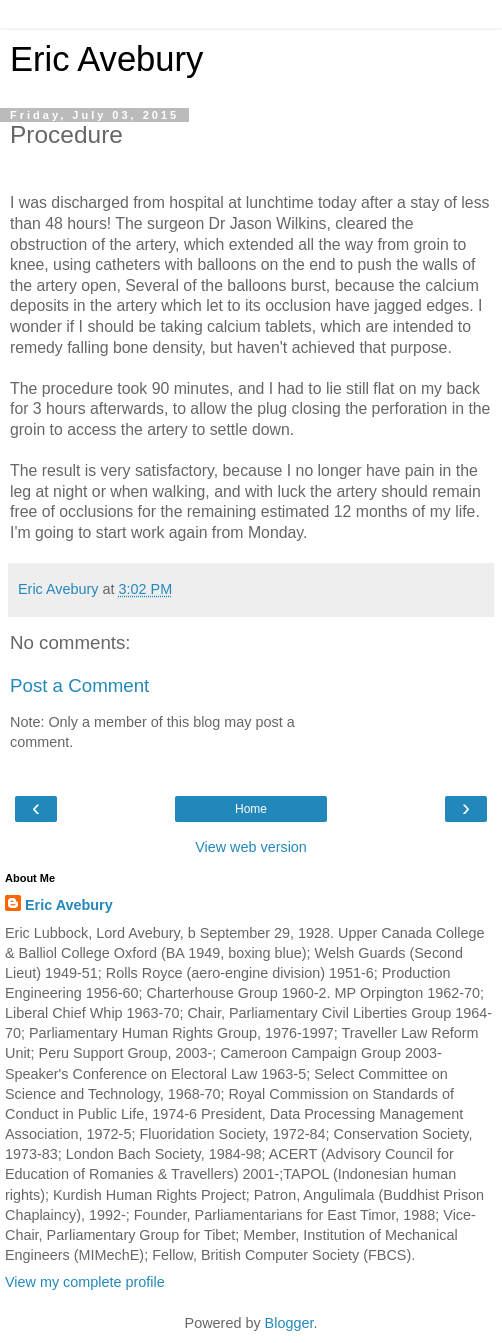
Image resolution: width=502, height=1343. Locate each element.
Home (251, 809)
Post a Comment (79, 685)
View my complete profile (85, 1282)
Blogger (289, 1323)
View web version (251, 847)
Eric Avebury (106, 59)
